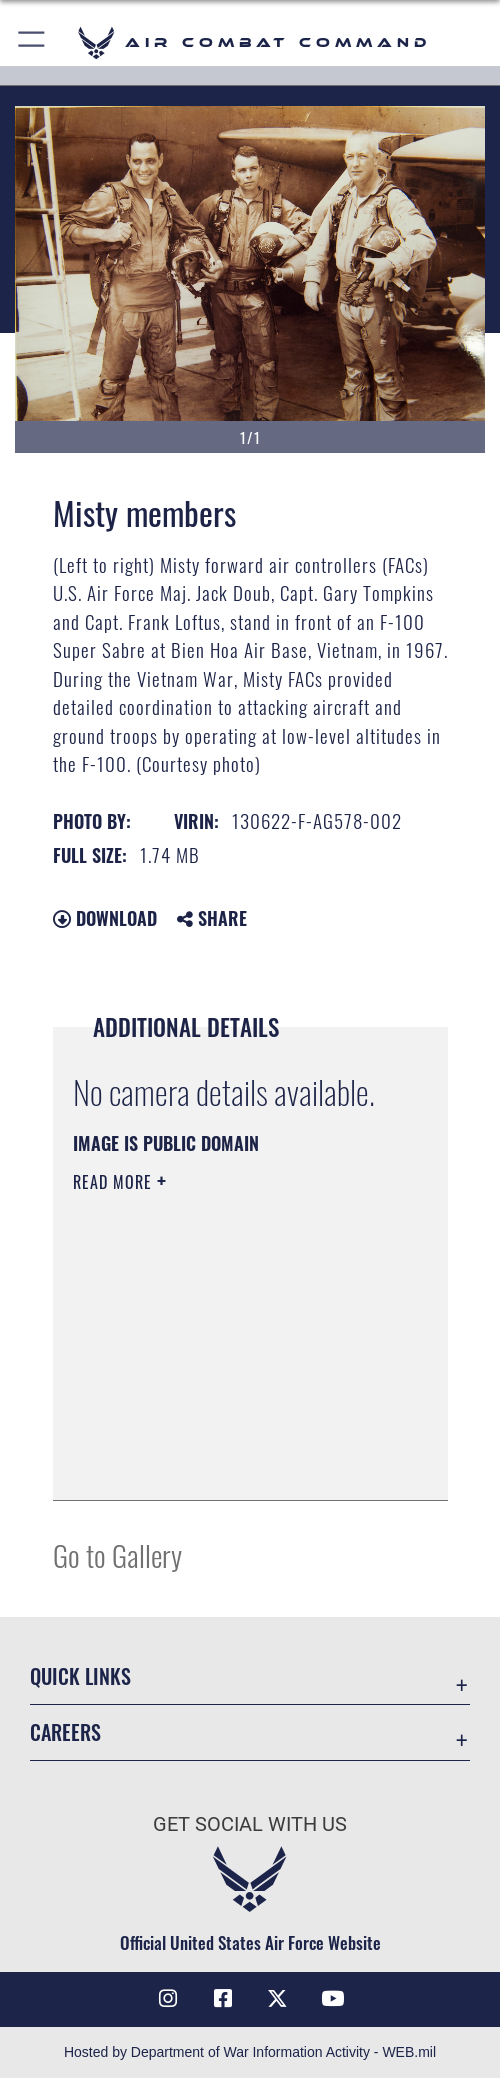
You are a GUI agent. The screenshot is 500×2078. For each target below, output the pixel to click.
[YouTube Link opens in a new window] (332, 1999)
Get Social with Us (250, 1824)
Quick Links (80, 1676)
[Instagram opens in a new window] (168, 1999)
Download (105, 918)
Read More (115, 1182)
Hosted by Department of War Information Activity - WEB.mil (250, 2052)
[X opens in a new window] (277, 1999)
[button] (32, 42)
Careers (65, 1732)
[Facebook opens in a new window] (223, 1999)
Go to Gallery (117, 1554)
